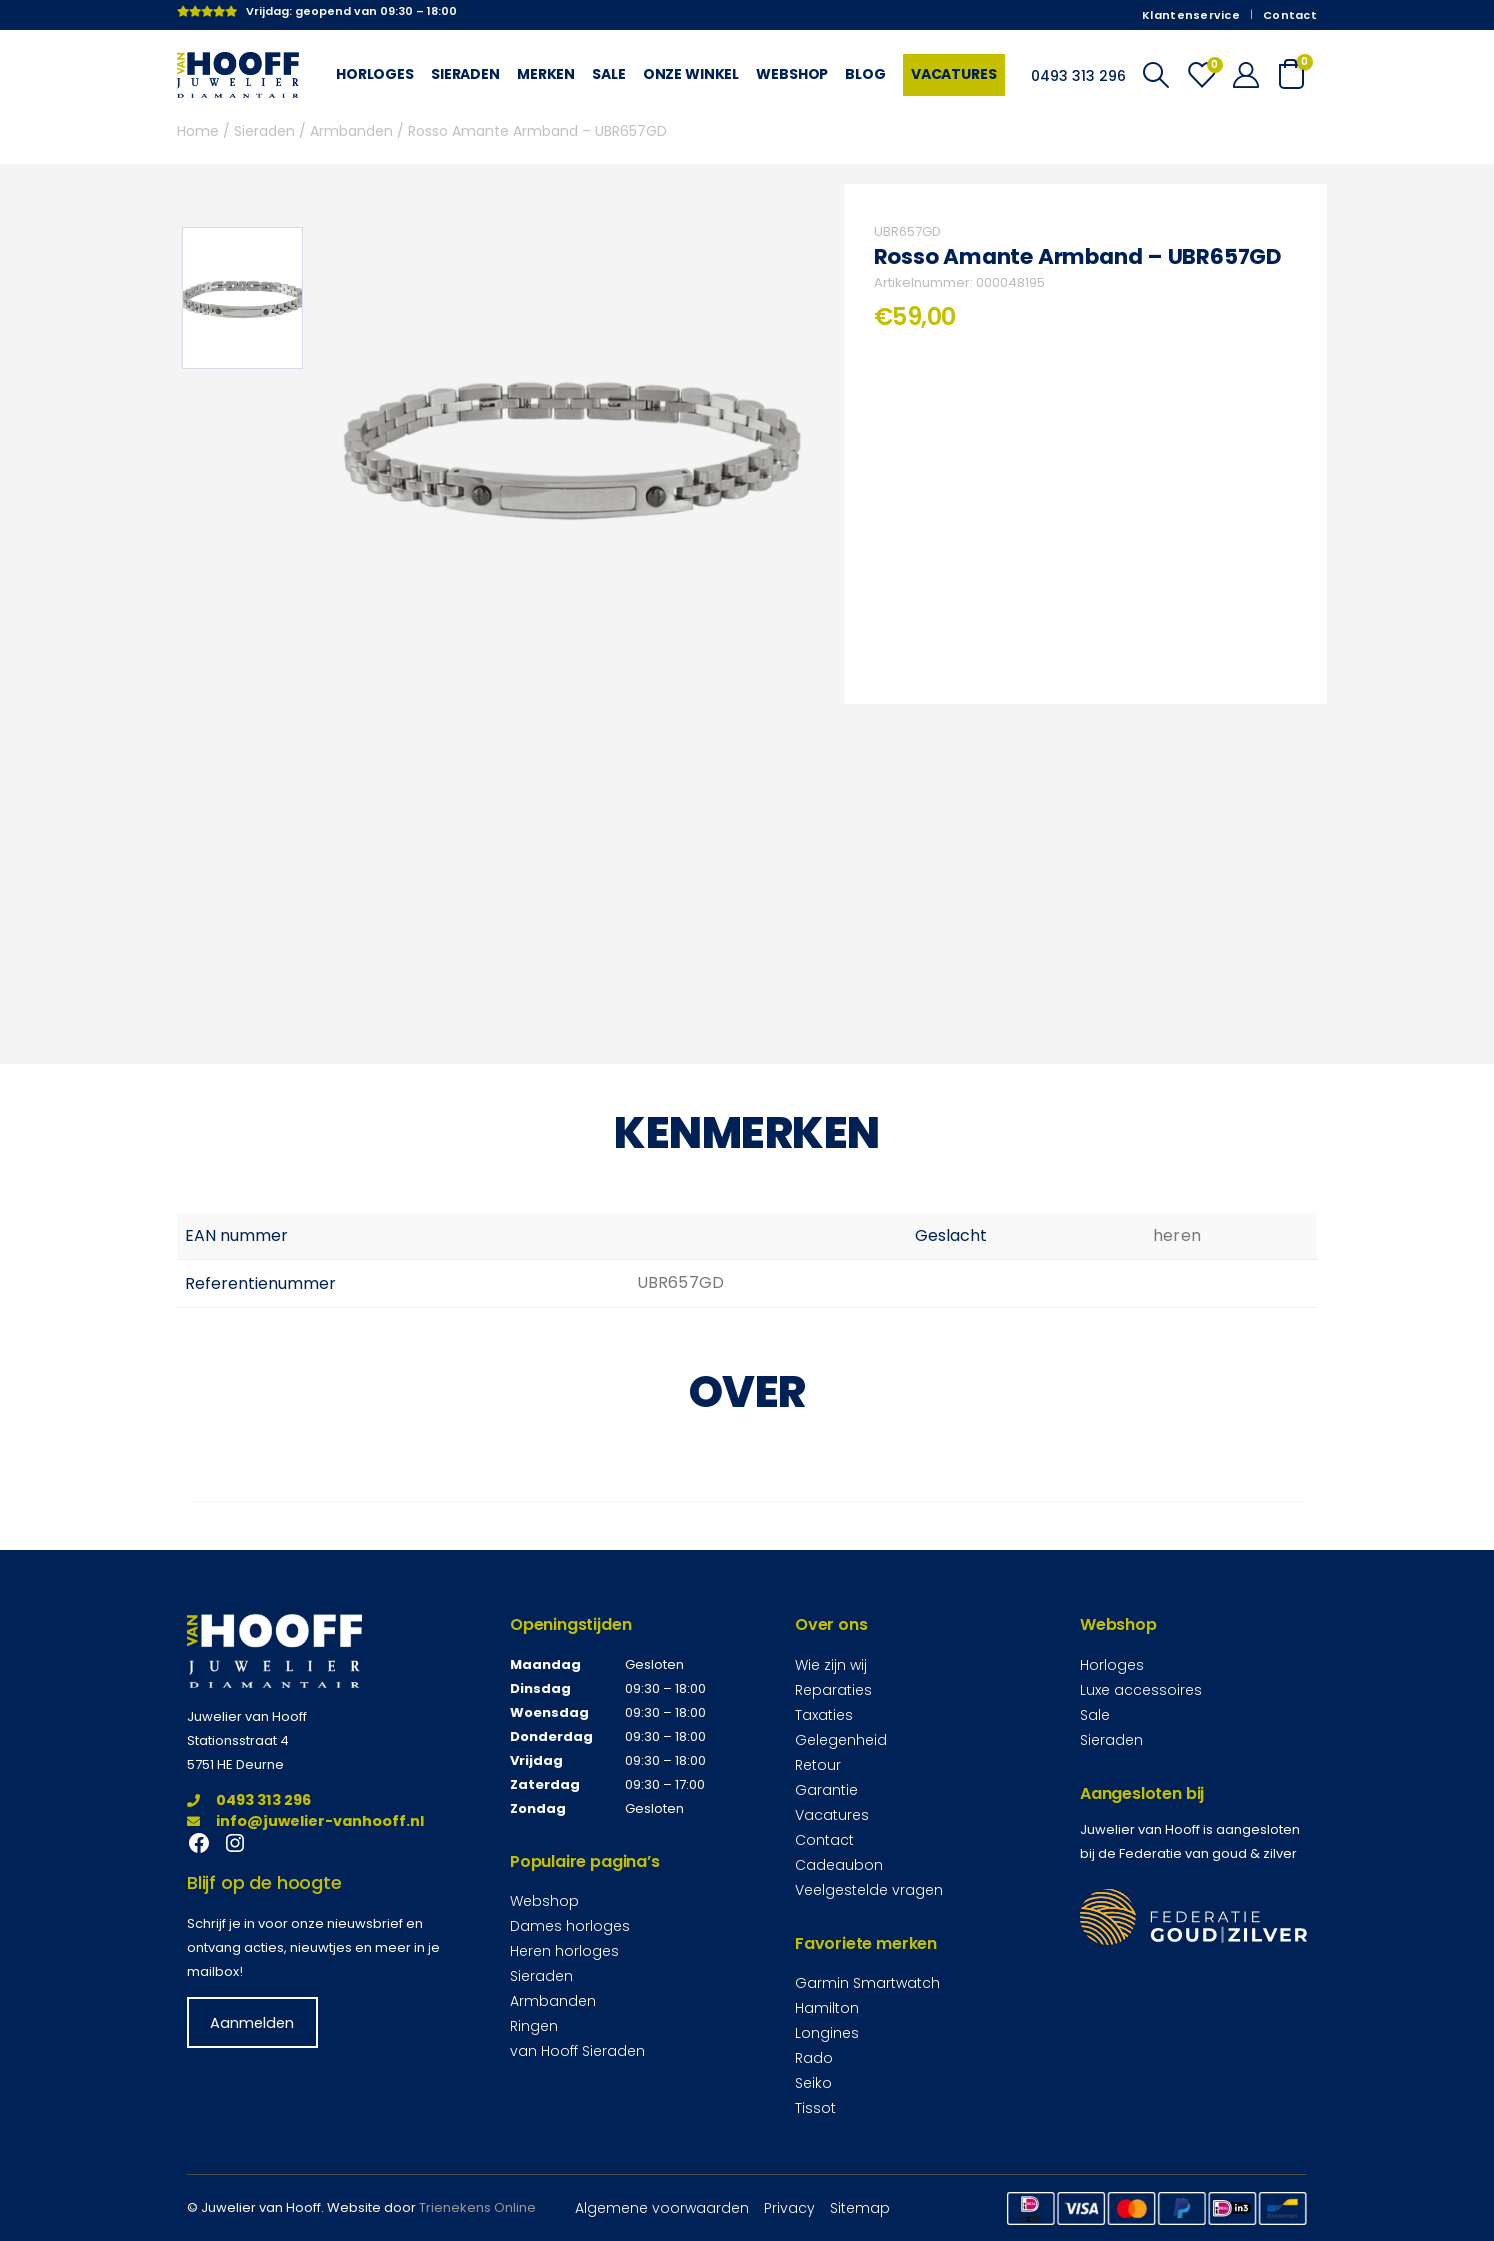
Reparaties (833, 1690)
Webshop (792, 74)
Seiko (813, 2083)
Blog (865, 74)
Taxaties (824, 1715)
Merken (546, 74)
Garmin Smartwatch (867, 1983)
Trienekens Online (477, 2207)
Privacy (789, 2208)
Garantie (826, 1790)
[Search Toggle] (1155, 75)
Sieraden (465, 74)
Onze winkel (691, 74)
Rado (814, 2058)
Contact (1290, 15)
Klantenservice (1191, 15)
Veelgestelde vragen (869, 1890)
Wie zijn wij (831, 1665)
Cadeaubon (839, 1865)
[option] (242, 298)
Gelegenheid (841, 1740)
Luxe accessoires (1141, 1690)
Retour (818, 1765)
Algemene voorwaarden (662, 2208)
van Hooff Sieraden (577, 2051)
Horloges (375, 74)
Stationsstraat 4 (238, 1740)
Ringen (534, 2026)
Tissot (815, 2108)
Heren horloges (564, 1951)
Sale (608, 74)
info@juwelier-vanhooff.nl (305, 1821)
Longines (827, 2033)
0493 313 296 (249, 1800)
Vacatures (954, 74)
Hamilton (827, 2008)
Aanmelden (252, 2022)
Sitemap (860, 2208)
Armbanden (351, 131)
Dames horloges (570, 1926)
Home (198, 131)
